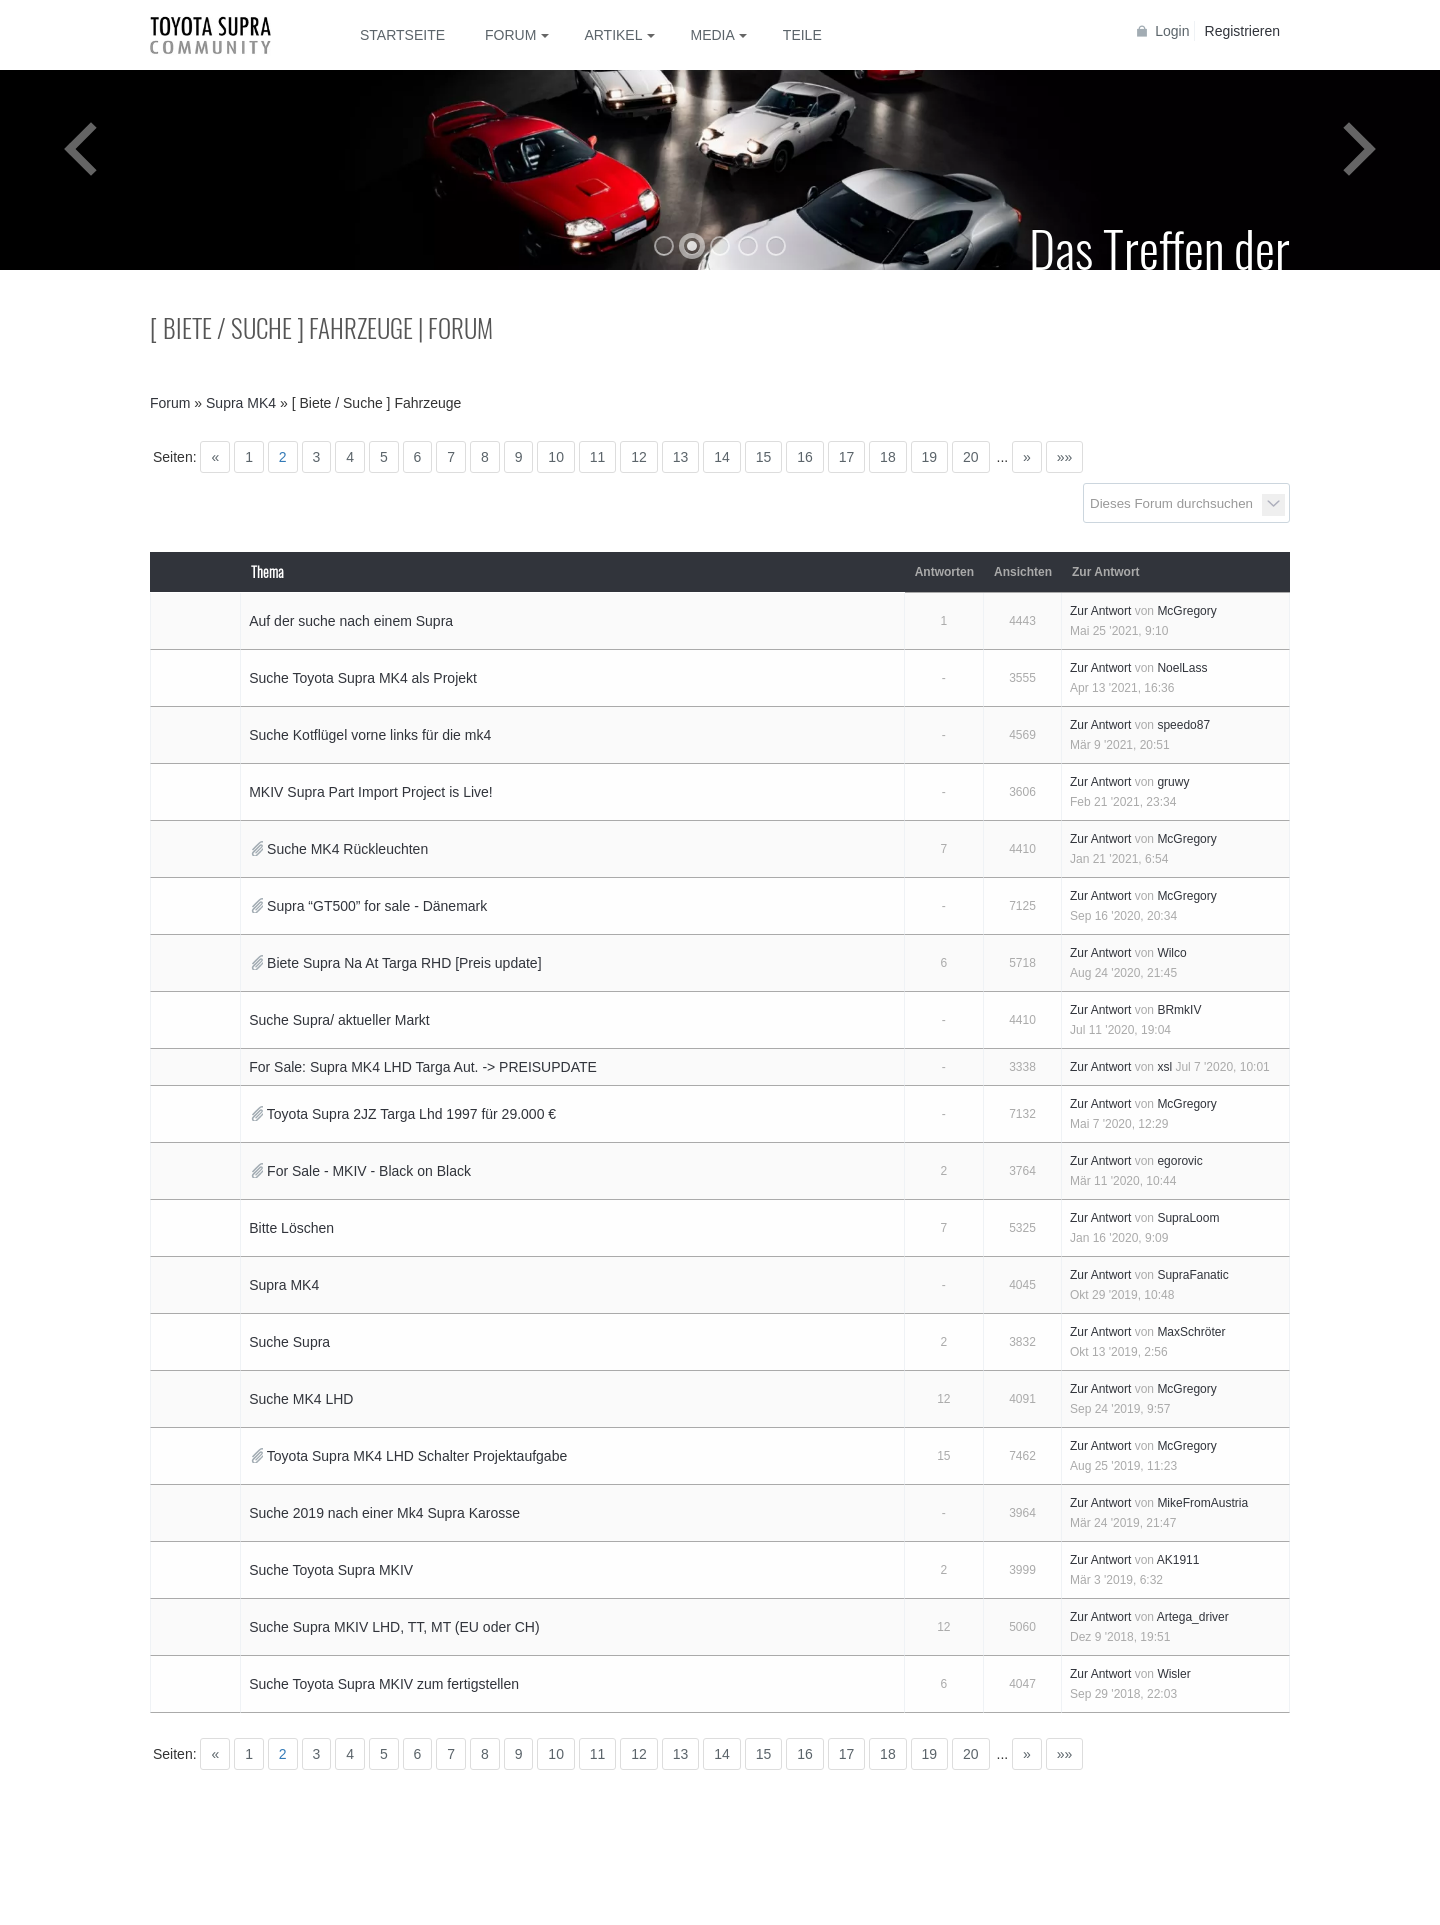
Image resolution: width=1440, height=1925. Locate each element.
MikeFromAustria (1202, 1503)
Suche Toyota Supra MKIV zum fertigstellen (384, 1684)
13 (681, 457)
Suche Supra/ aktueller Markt (339, 1020)
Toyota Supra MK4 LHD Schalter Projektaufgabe (417, 1456)
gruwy (1173, 782)
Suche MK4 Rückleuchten (347, 849)
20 (971, 457)
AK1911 (1178, 1560)
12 (639, 457)
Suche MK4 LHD (301, 1399)
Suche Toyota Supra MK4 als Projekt (363, 678)
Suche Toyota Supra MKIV (331, 1570)
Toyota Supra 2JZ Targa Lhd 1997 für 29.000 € (411, 1114)
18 (888, 457)
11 (598, 457)
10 (556, 457)
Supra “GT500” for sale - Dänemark (377, 906)
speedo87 (1183, 725)
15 (764, 457)
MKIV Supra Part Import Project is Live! (371, 792)
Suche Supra (289, 1342)
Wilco (1171, 953)
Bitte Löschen (291, 1228)
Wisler (1173, 1674)
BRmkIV (1179, 1010)
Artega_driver (1193, 1617)
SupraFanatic (1192, 1275)
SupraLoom (1188, 1218)
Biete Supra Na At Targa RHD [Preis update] (404, 963)
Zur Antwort (1100, 611)
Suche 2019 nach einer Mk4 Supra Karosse (384, 1513)
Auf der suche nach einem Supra (351, 621)
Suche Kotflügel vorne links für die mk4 (370, 735)
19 (930, 457)
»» (1065, 457)
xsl (1164, 1067)
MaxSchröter (1191, 1332)
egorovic (1179, 1161)
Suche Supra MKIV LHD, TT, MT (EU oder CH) (394, 1627)
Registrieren (1242, 31)
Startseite (402, 35)
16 (805, 457)
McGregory (1186, 611)
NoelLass (1182, 668)
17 (847, 457)
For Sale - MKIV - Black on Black (369, 1171)
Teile (802, 35)
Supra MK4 (284, 1285)
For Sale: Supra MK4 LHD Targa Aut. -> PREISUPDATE (423, 1067)
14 (722, 457)
